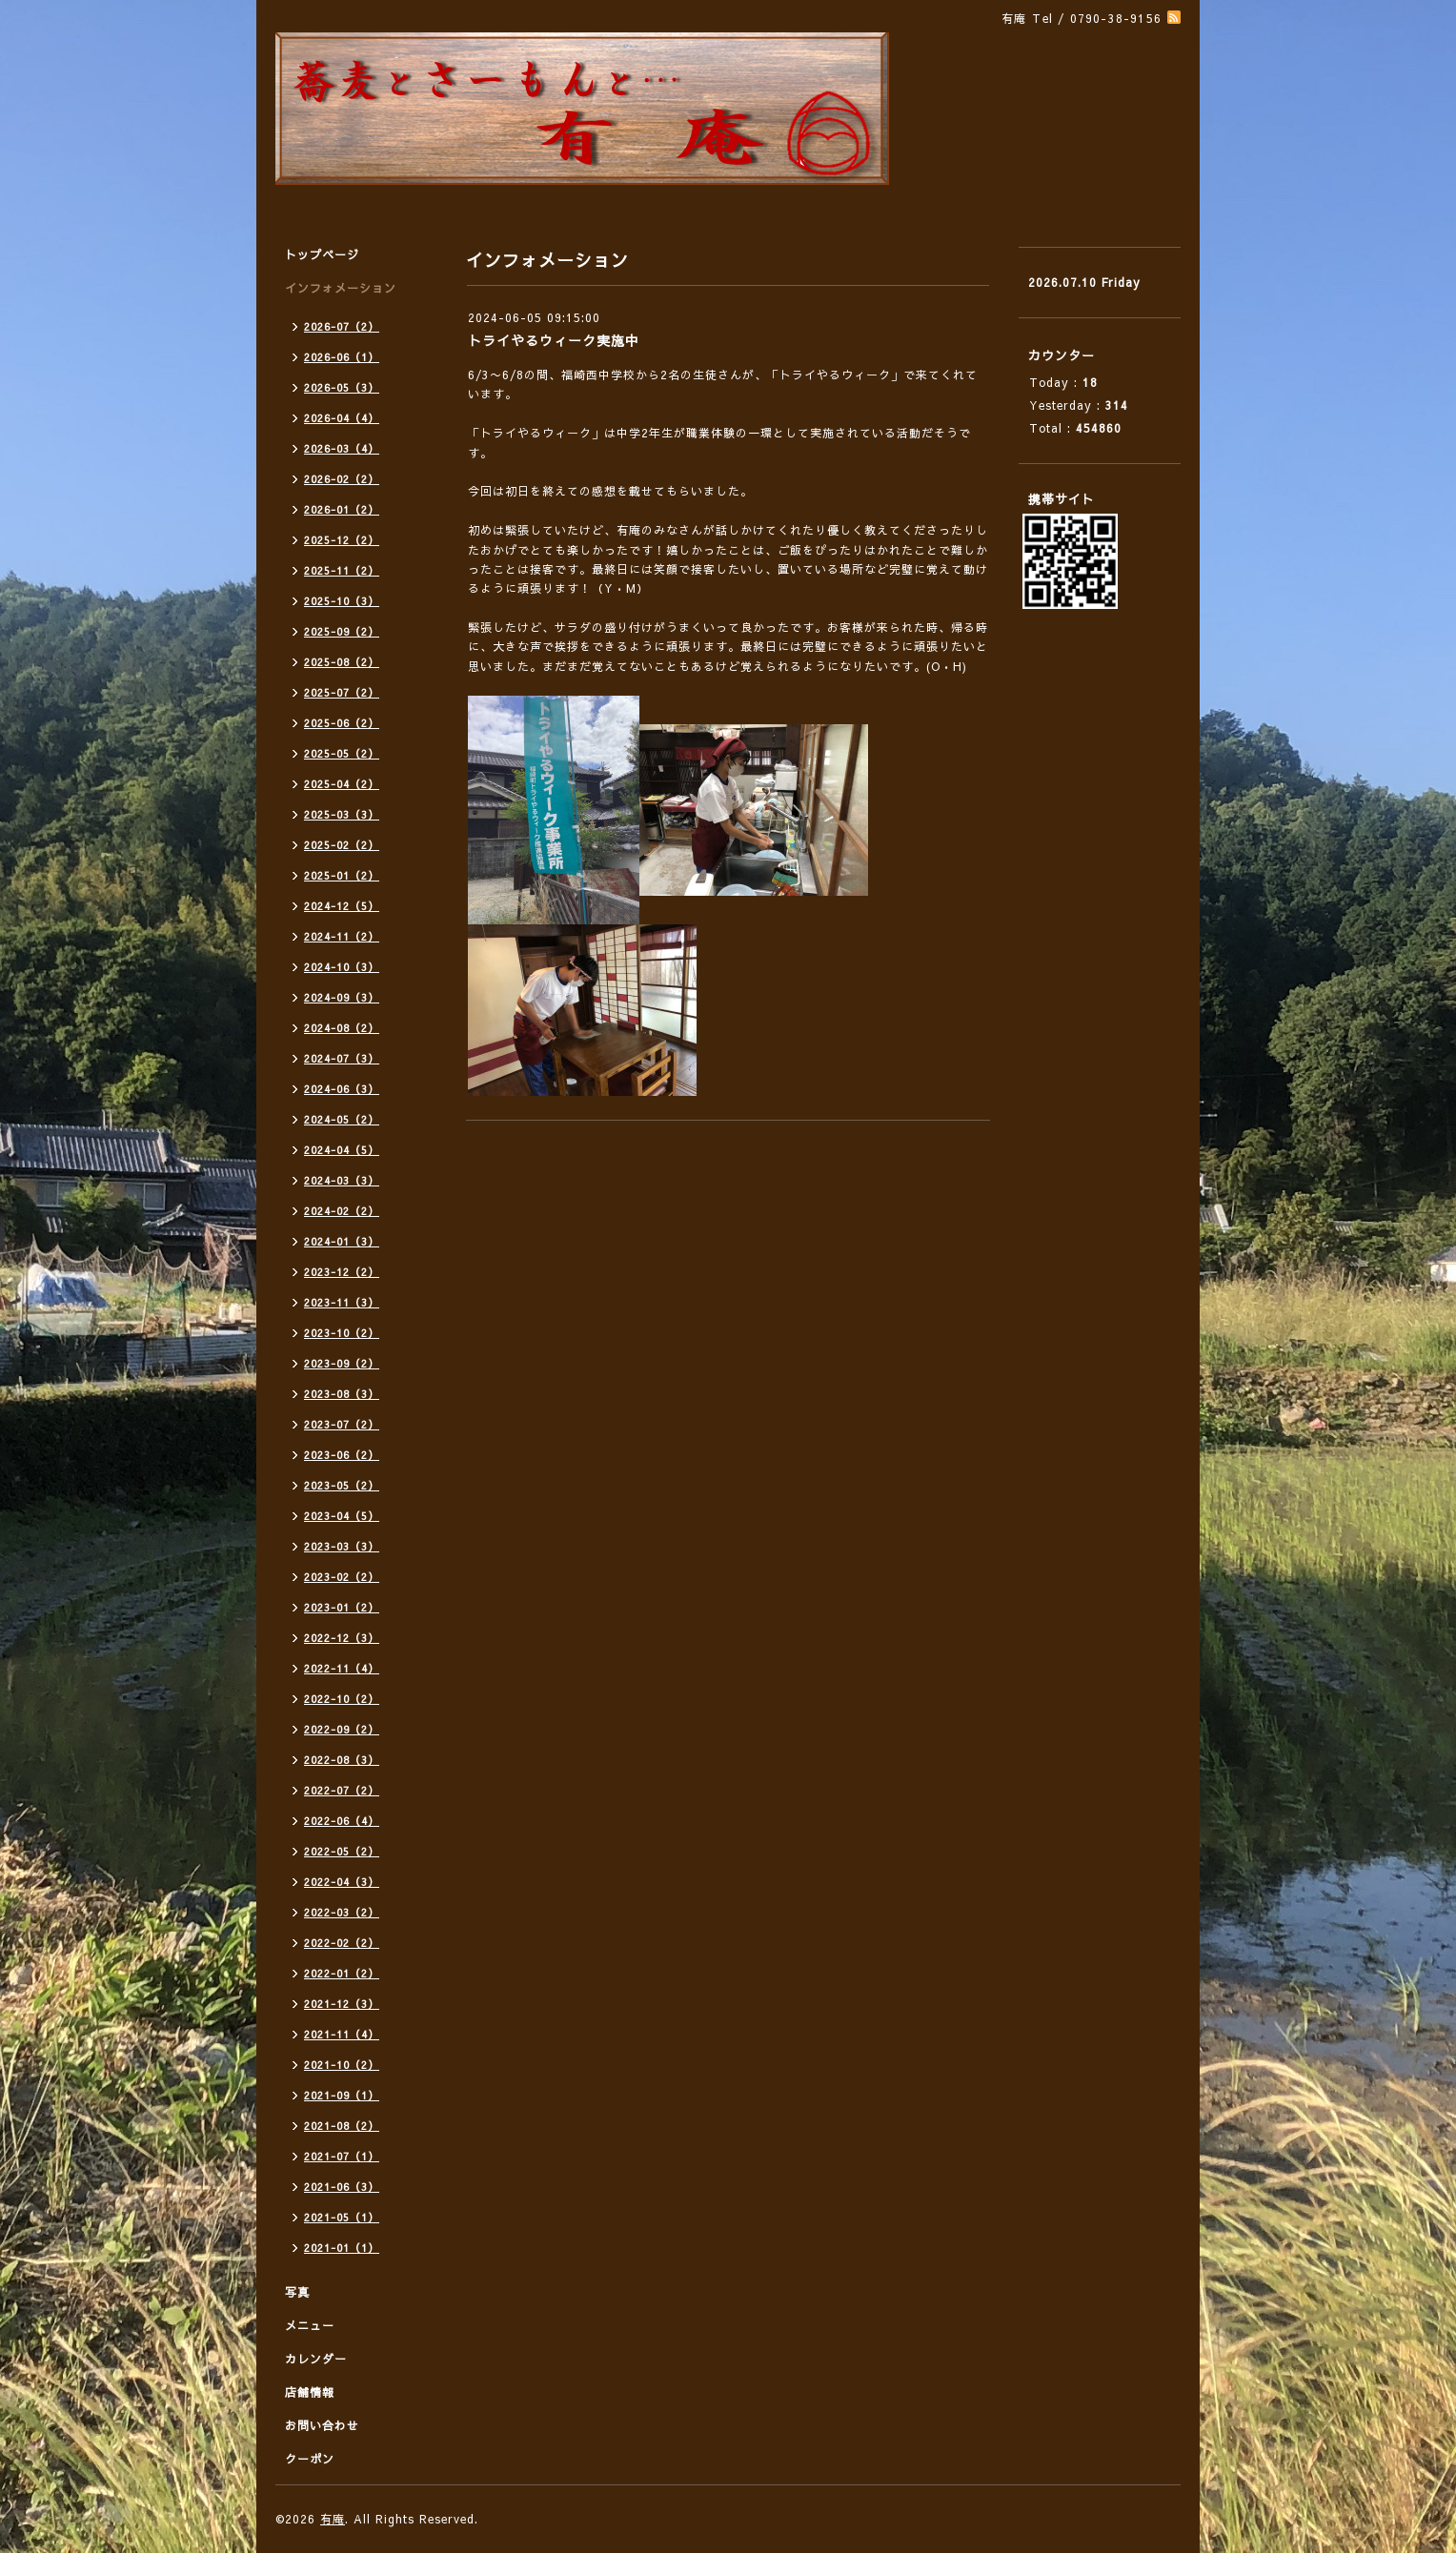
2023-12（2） (341, 1272)
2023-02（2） (341, 1577)
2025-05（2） (341, 753)
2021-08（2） (341, 2125)
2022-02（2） (341, 1942)
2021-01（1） (341, 2247)
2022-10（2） (341, 1699)
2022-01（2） (341, 1973)
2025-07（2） (341, 692)
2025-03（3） (341, 814)
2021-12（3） (341, 2003)
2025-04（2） (341, 784)
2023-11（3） (341, 1302)
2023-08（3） (341, 1394)
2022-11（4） (341, 1668)
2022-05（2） (341, 1851)
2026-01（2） (341, 509)
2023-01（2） (341, 1607)
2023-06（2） (341, 1455)
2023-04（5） (341, 1516)
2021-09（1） (341, 2095)
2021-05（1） (341, 2217)
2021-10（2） (341, 2064)
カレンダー (316, 2358)
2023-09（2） (341, 1363)
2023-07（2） (341, 1424)
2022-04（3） (341, 1881)
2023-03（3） (341, 1546)
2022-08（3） (341, 1760)
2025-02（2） (341, 845)
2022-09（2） (341, 1729)
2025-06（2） (341, 723)
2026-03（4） (341, 448)
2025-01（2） (341, 875)
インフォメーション (340, 287)
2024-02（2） (341, 1211)
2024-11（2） (341, 936)
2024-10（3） (341, 967)
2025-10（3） (341, 601)
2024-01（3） (341, 1241)
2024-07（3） (341, 1058)
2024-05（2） (341, 1119)
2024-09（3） (341, 997)
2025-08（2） (341, 662)
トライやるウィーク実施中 (553, 340)
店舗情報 (309, 2392)
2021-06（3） (341, 2186)
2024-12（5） (341, 906)
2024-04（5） (341, 1150)
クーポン (309, 2458)
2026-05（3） (341, 387)
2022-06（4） (341, 1820)
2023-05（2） (341, 1485)
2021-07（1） (341, 2156)
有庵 (332, 2518)
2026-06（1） (341, 357)
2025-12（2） (341, 540)
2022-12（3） (341, 1638)
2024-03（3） (341, 1180)
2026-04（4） (341, 418)
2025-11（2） (341, 570)
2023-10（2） (341, 1333)
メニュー (309, 2325)
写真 (297, 2292)
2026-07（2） (341, 326)
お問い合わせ (322, 2425)
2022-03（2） (341, 1912)
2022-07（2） (341, 1790)
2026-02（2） (341, 479)
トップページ (322, 254)
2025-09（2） (341, 631)
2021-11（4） (341, 2034)
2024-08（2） (341, 1028)
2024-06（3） (341, 1089)
